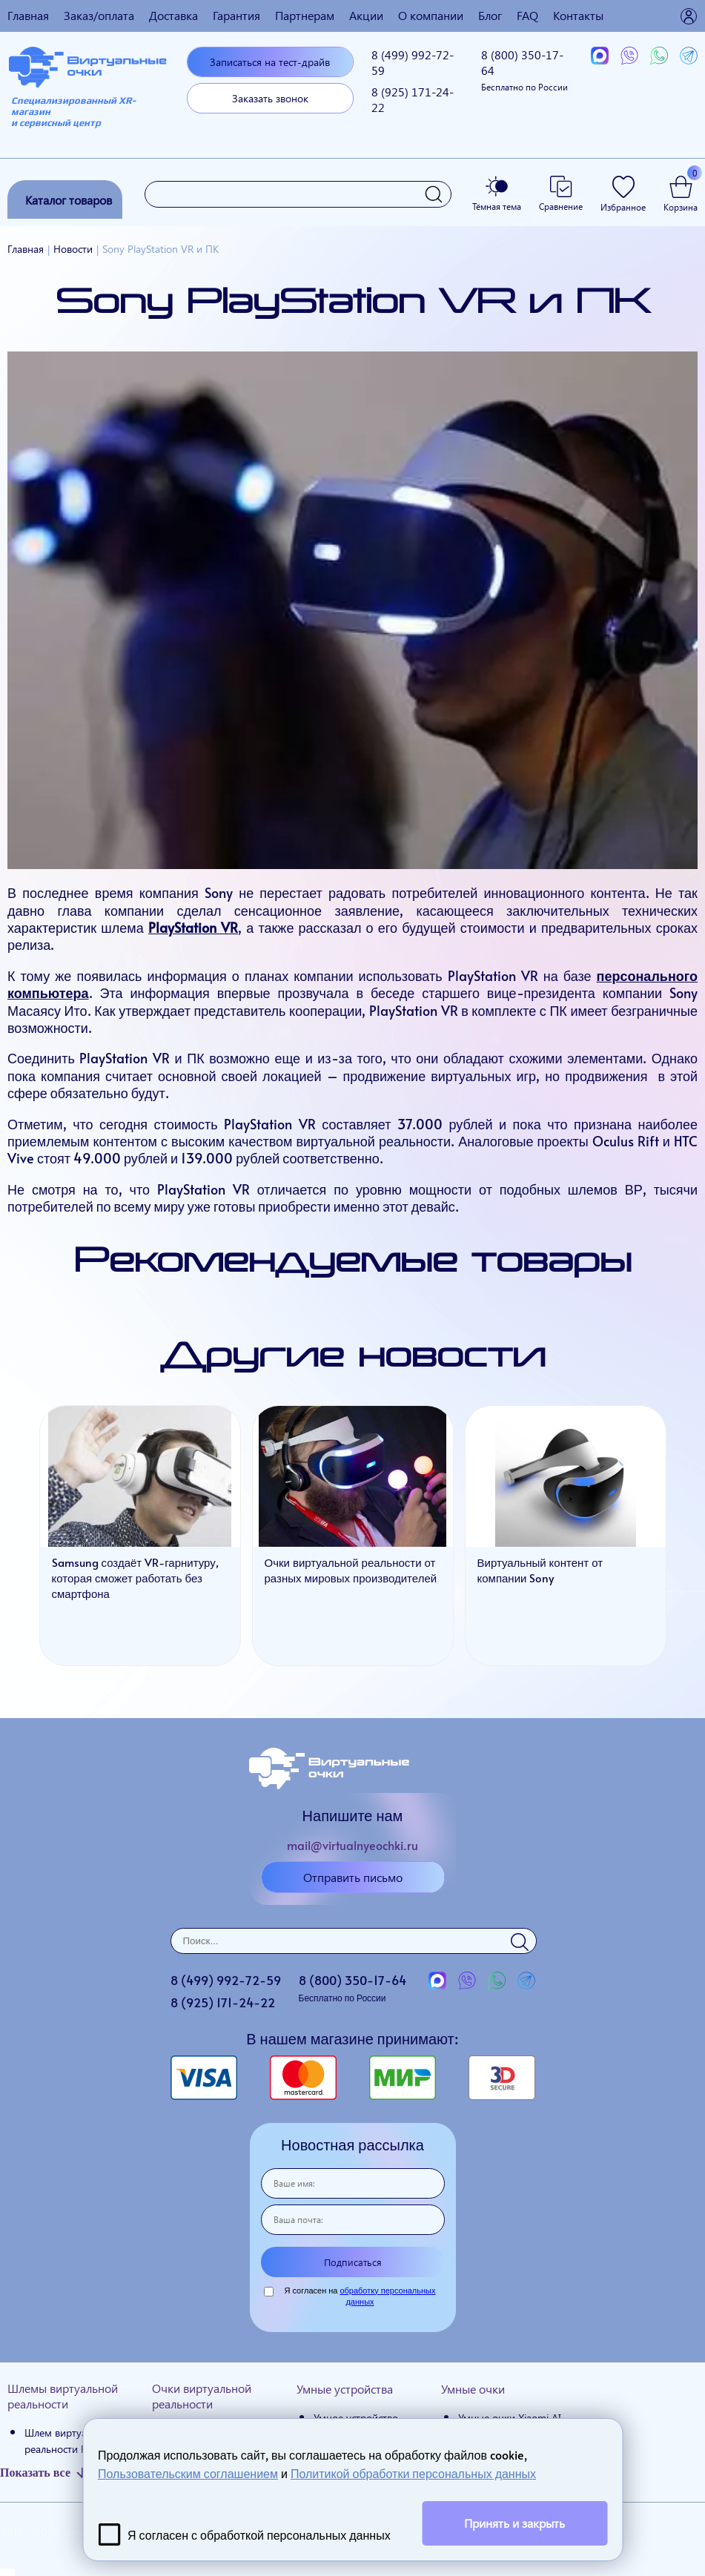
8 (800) (524, 70)
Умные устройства (345, 2389)
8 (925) (412, 99)
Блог (490, 15)
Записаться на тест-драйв (270, 62)
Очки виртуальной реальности (201, 2395)
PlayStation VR (193, 927)
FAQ (527, 15)
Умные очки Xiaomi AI (509, 2418)
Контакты (578, 15)
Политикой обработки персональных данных (413, 2473)
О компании (430, 15)
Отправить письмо (353, 1877)
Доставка (173, 15)
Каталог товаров (68, 200)
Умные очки (473, 2389)
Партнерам (304, 15)
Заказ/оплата (99, 15)
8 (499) (412, 62)
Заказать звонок (270, 98)
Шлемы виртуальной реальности (62, 2395)
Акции (366, 15)
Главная (28, 15)
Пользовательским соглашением (188, 2473)
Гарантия (236, 15)
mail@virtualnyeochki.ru (352, 1845)
